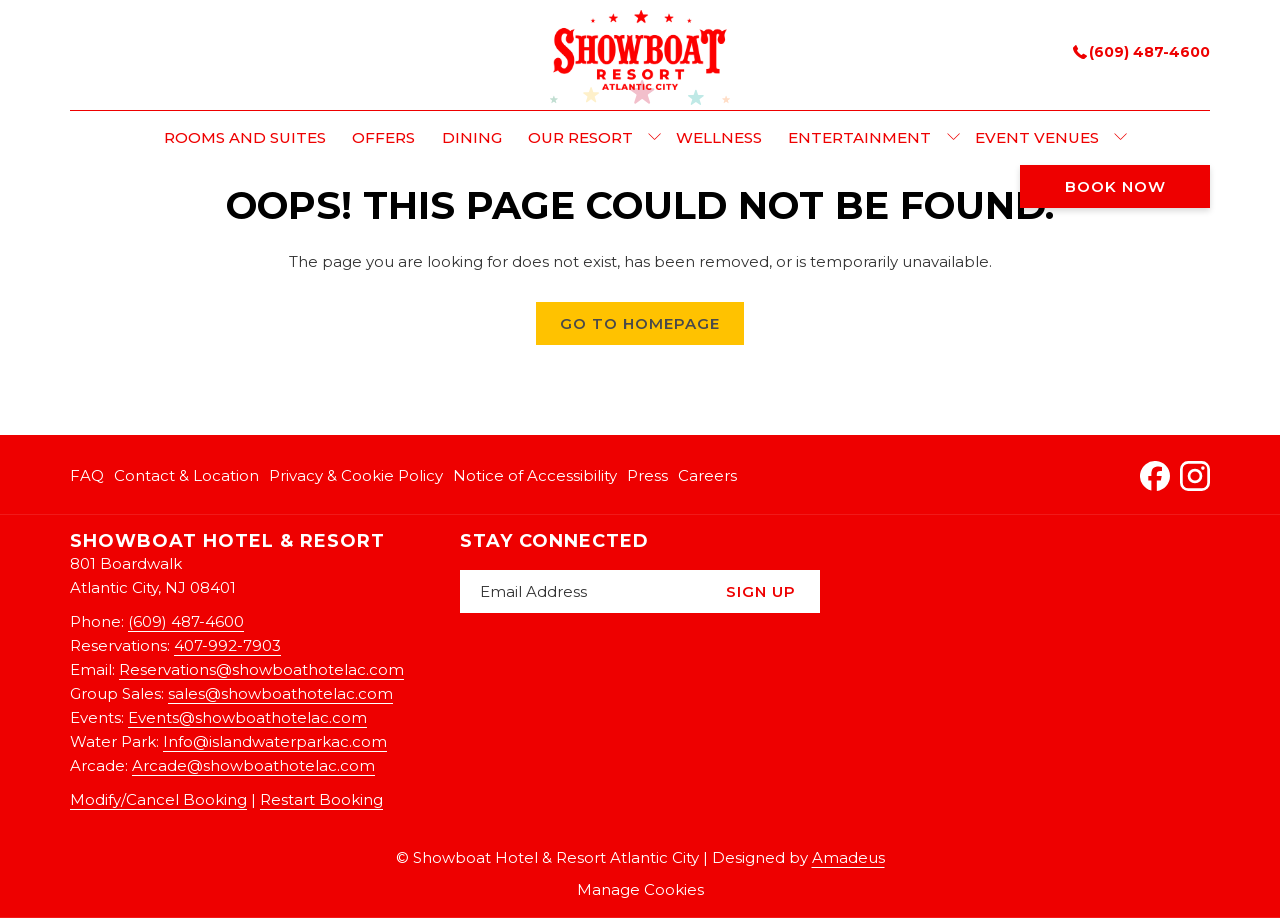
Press (647, 475)
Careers (707, 475)
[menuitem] (245, 138)
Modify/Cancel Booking (158, 799)
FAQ (87, 475)
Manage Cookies (640, 889)
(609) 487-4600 (1141, 52)
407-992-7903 (227, 645)
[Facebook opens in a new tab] (1155, 473)
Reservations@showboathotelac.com (261, 669)
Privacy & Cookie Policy (356, 475)
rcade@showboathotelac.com (259, 765)
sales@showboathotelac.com (280, 693)
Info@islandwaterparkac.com (275, 741)
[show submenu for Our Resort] (654, 138)
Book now (1115, 186)
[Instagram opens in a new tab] (1195, 473)
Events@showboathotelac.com (247, 717)
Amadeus (848, 857)
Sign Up (761, 591)
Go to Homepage (640, 323)
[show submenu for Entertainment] (953, 138)
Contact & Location (186, 475)
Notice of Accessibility (535, 475)
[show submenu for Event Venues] (1120, 138)
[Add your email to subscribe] (581, 591)
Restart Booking (321, 799)
